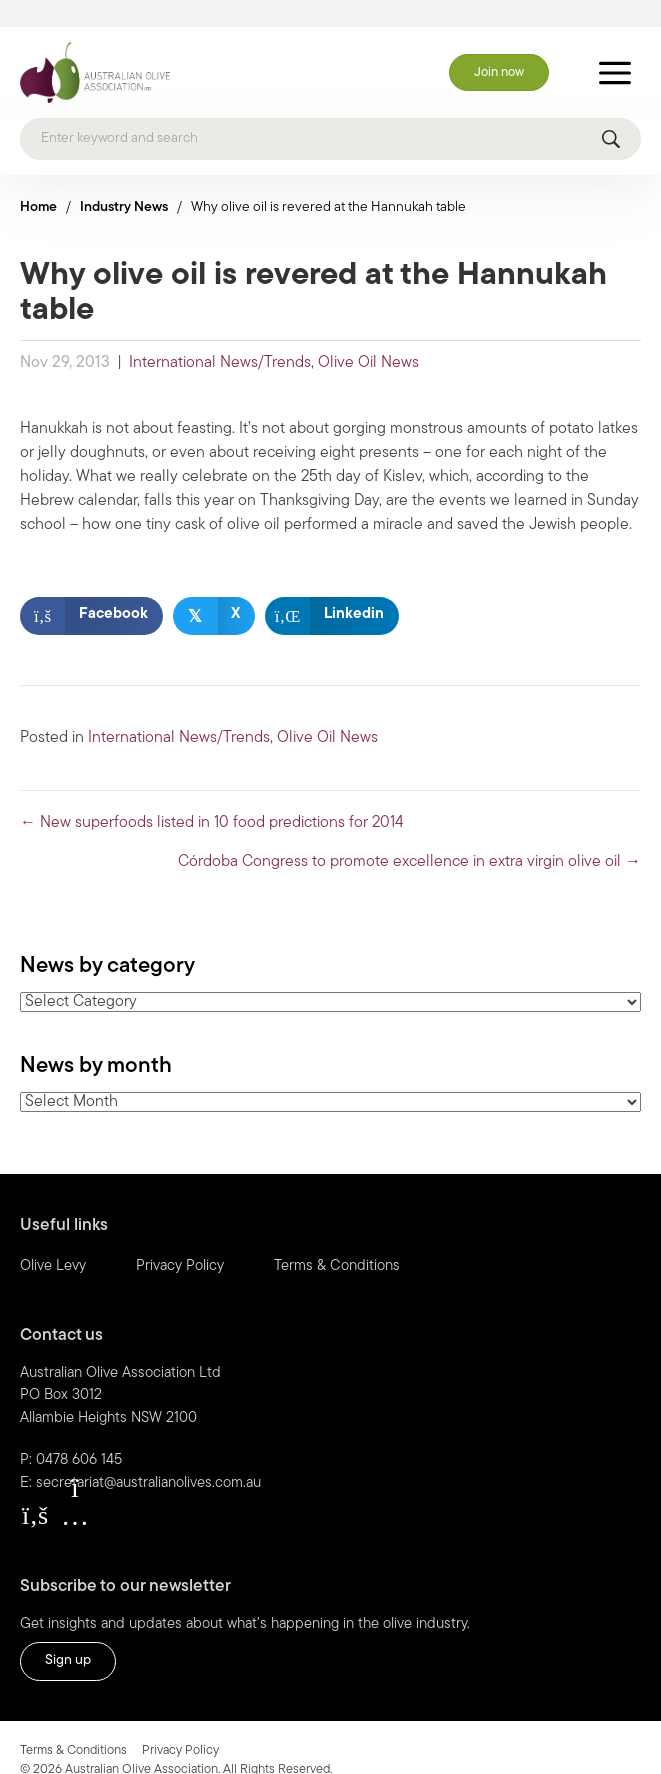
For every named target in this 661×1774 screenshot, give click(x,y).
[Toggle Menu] (615, 46)
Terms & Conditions (337, 1240)
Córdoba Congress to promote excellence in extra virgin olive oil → (409, 836)
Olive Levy (53, 1240)
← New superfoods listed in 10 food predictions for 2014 (212, 797)
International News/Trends (220, 337)
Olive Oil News (368, 337)
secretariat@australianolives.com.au (148, 1457)
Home (38, 181)
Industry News (124, 181)
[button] (35, 1490)
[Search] (330, 113)
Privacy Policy (180, 1240)
